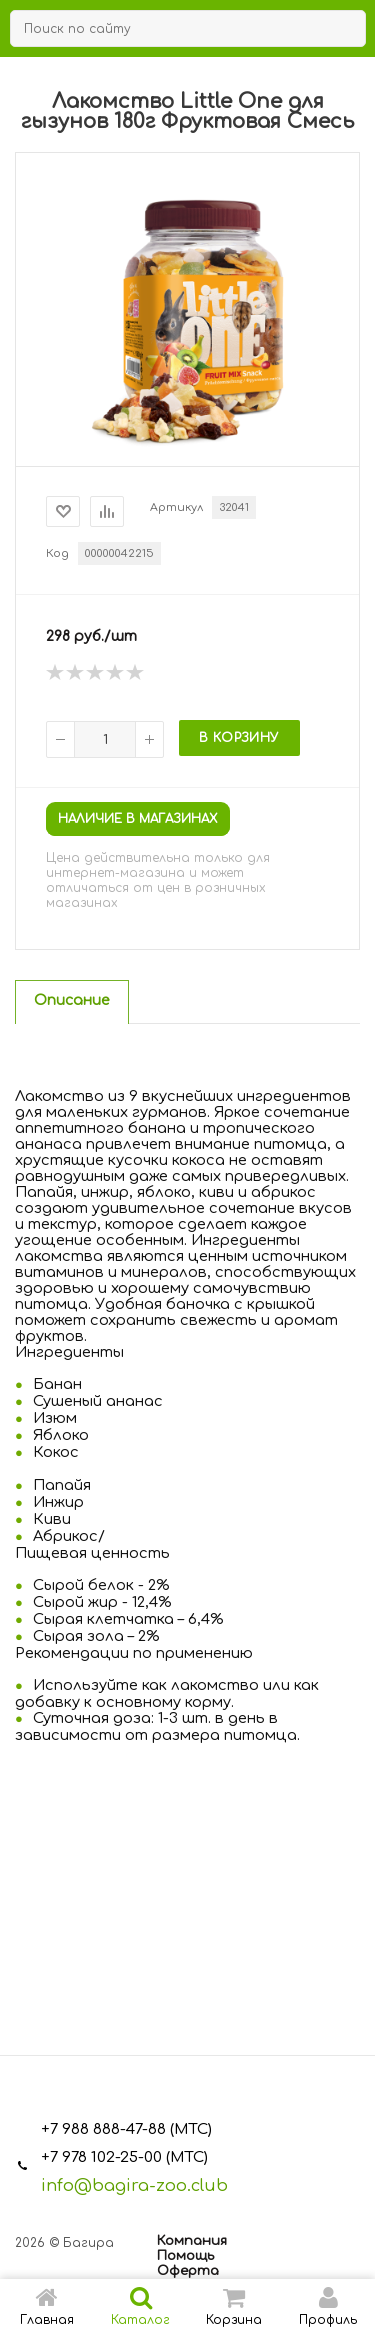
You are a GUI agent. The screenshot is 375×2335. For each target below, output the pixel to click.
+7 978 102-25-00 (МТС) (124, 2157)
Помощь (185, 2256)
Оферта (188, 2271)
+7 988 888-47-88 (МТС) (126, 2129)
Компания (192, 2241)
